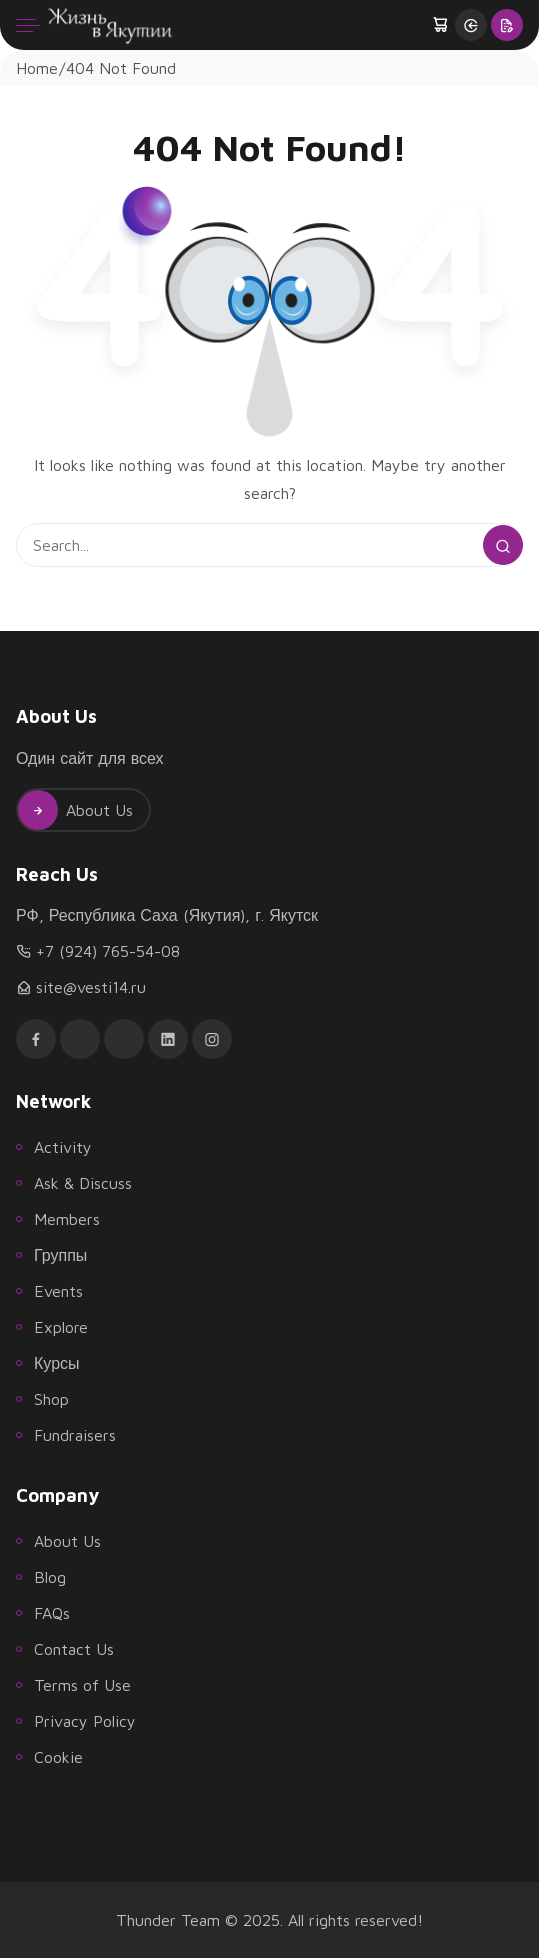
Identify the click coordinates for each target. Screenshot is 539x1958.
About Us (75, 810)
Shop (51, 1399)
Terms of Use (82, 1685)
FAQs (52, 1613)
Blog (50, 1577)
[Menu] (28, 25)
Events (58, 1291)
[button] (442, 25)
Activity (63, 1147)
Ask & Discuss (83, 1183)
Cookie (58, 1757)
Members (67, 1219)
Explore (61, 1327)
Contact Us (74, 1649)
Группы (60, 1255)
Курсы (57, 1363)
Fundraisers (75, 1435)
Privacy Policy (85, 1721)
